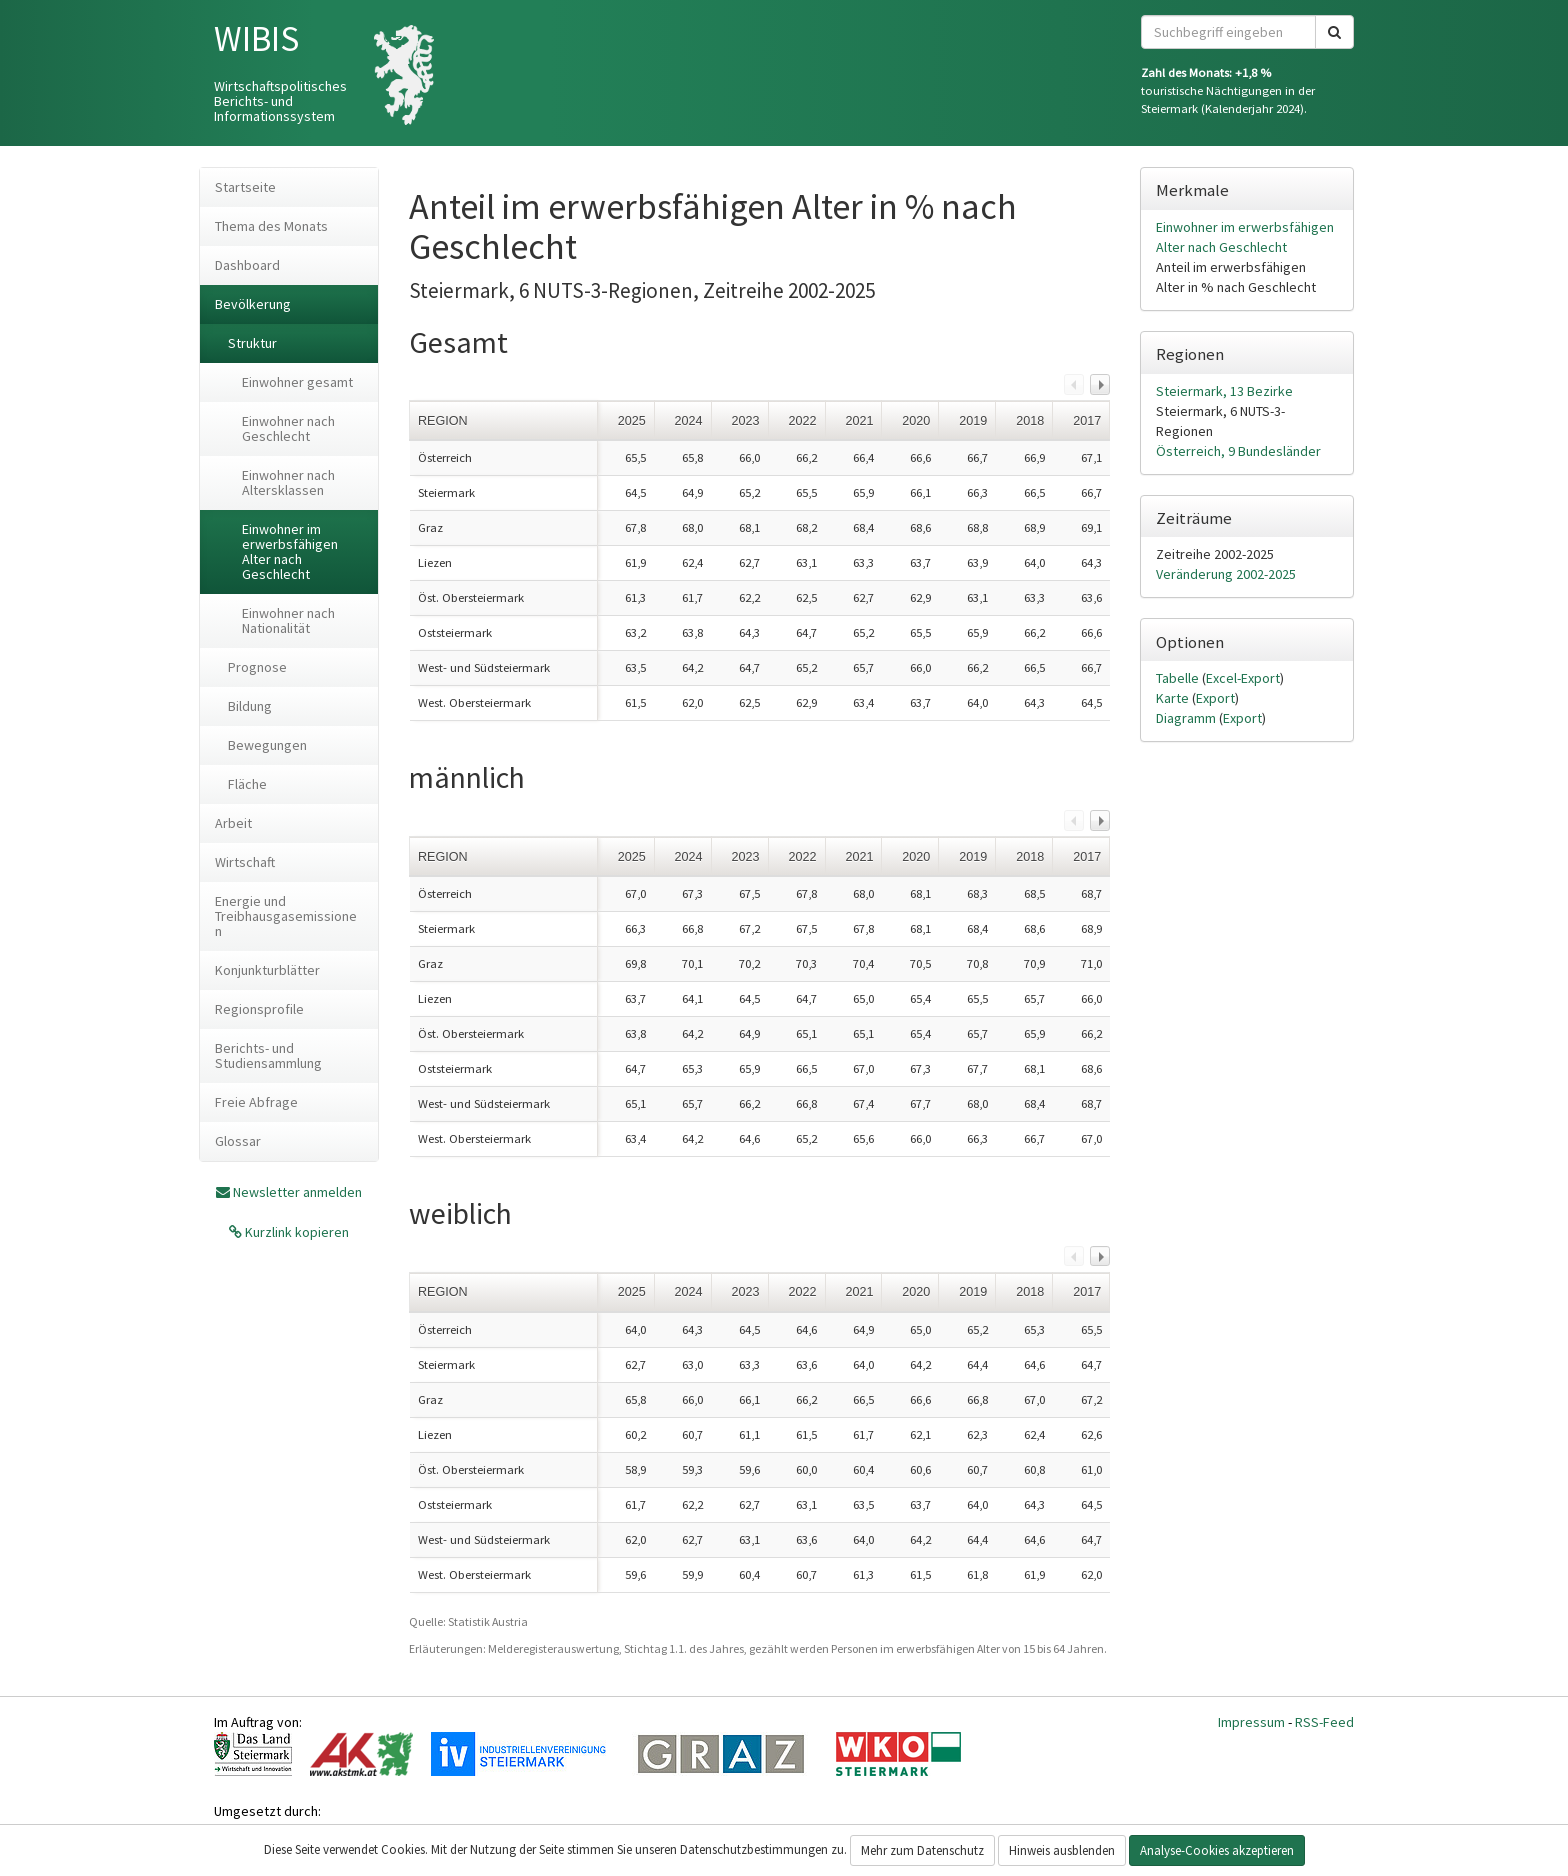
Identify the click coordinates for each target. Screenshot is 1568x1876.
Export (1215, 698)
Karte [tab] (1174, 698)
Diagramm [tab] (1187, 718)
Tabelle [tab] (1179, 678)
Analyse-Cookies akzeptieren (1217, 1850)
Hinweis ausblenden (1062, 1850)
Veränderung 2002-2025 (1226, 574)
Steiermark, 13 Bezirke (1224, 391)
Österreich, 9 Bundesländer (1238, 451)
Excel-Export (1243, 678)
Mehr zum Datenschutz (922, 1850)
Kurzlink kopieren (295, 1232)
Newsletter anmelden (297, 1192)
